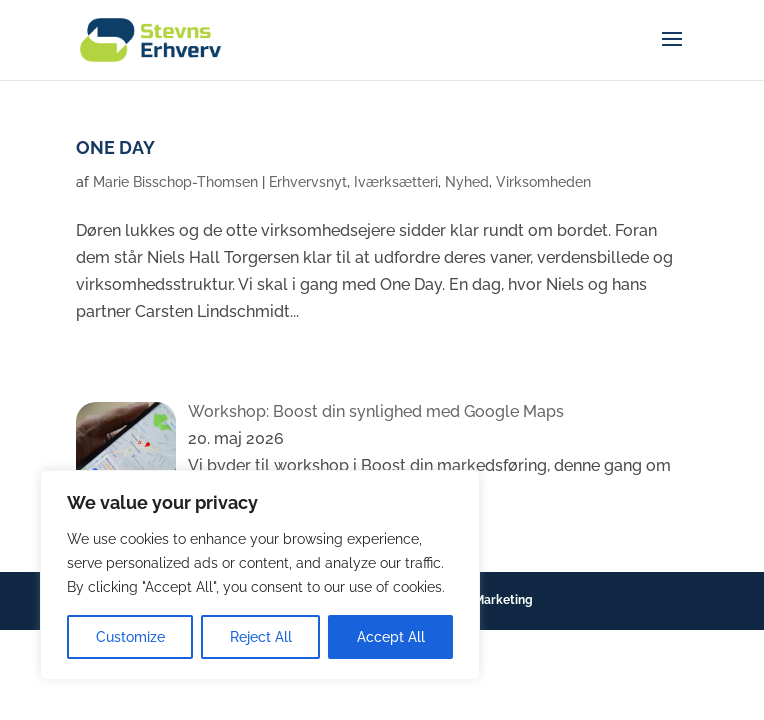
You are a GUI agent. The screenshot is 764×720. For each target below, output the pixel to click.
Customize (130, 637)
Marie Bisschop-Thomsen (175, 182)
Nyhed (467, 182)
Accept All (391, 637)
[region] (260, 575)
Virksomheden (543, 182)
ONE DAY (115, 147)
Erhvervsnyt (308, 182)
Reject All (261, 637)
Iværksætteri (396, 182)
